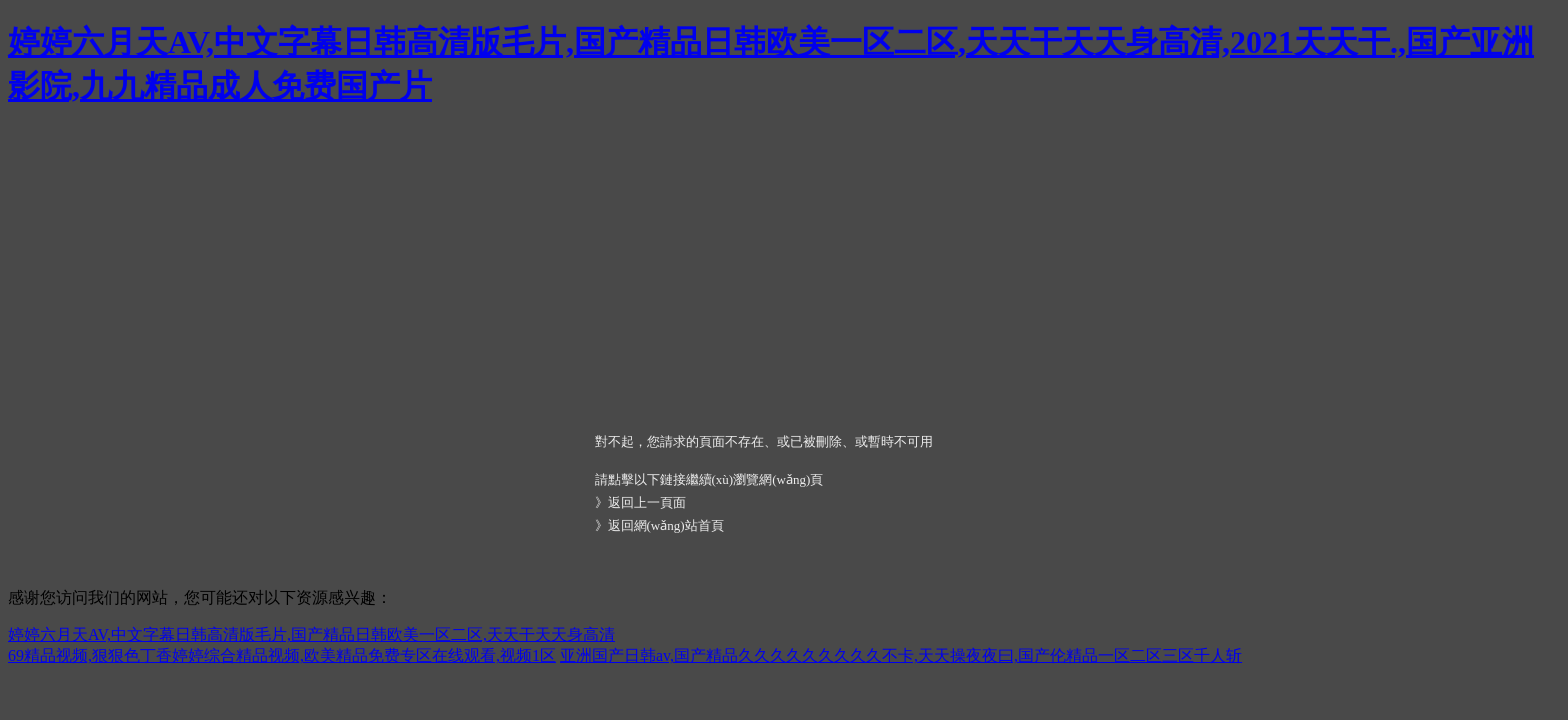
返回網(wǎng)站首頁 (666, 525)
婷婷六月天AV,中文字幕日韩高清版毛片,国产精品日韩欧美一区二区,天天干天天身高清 (311, 634)
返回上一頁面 (647, 502)
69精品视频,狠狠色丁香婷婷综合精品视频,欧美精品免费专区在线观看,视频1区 (282, 655)
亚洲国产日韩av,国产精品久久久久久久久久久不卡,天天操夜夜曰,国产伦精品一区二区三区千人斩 (901, 655)
